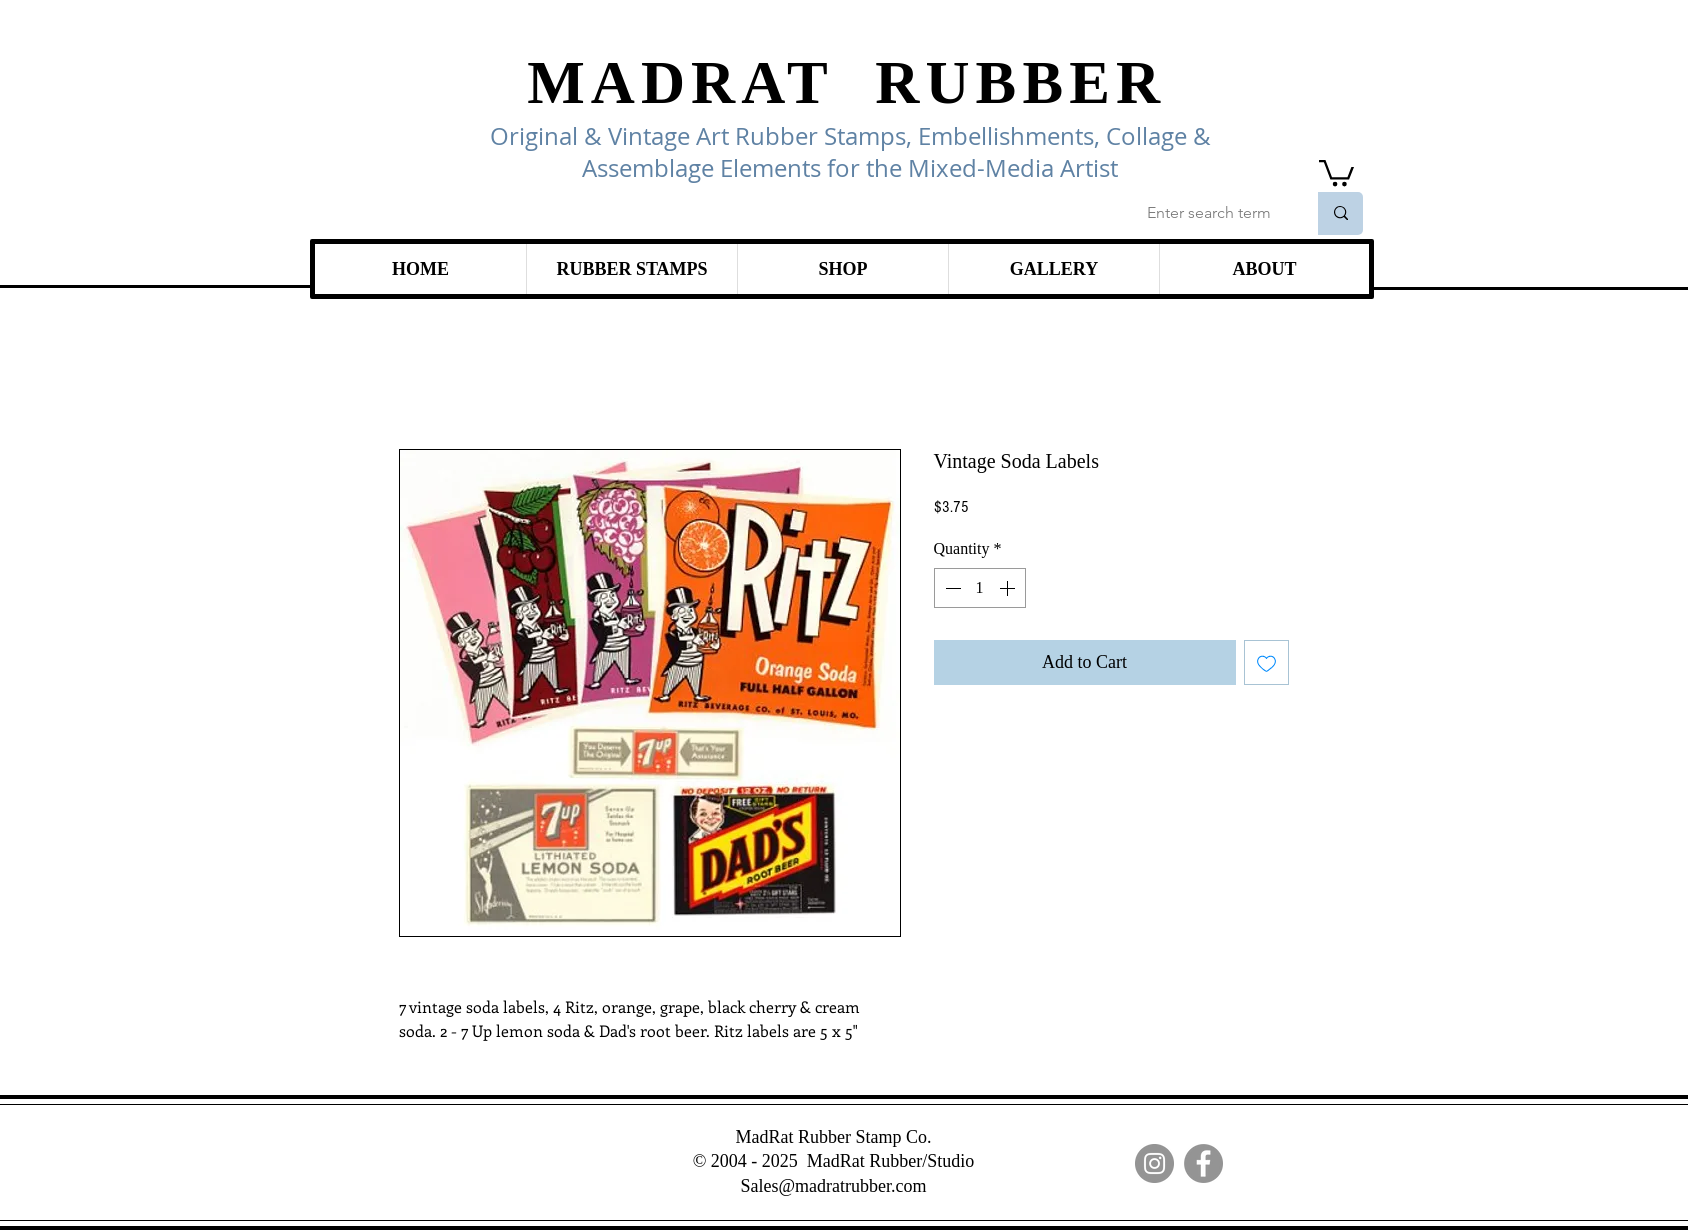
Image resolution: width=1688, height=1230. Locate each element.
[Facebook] (1203, 1163)
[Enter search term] (1211, 213)
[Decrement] (951, 588)
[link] (1336, 171)
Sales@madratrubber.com (833, 1186)
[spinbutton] (980, 588)
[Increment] (1009, 588)
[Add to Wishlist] (1266, 662)
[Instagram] (1154, 1163)
